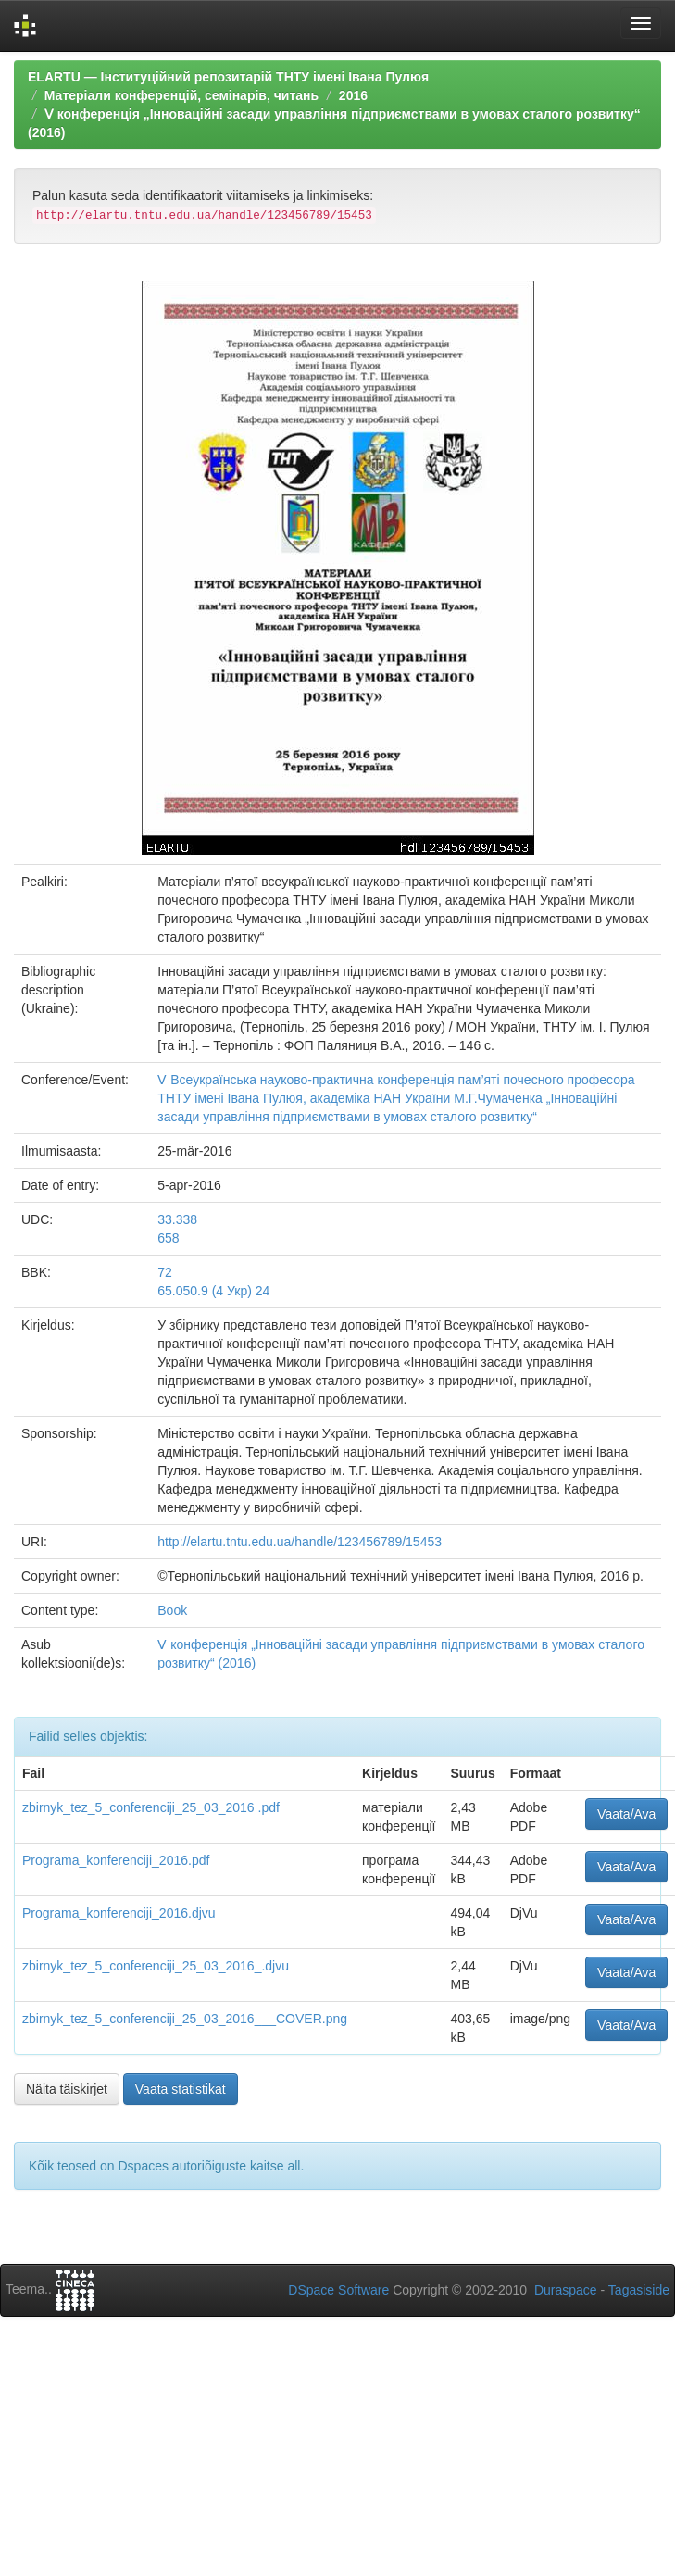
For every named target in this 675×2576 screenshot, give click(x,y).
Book (172, 1610)
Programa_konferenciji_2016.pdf (115, 1860)
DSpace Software (338, 2289)
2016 (353, 95)
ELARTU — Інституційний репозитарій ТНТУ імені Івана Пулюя (228, 76)
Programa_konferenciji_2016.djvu (119, 1913)
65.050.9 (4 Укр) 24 (213, 1290)
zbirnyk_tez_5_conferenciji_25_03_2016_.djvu (155, 1965)
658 (168, 1238)
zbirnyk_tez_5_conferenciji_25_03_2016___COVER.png (184, 2018)
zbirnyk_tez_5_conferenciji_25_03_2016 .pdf (151, 1807)
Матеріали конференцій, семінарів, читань (181, 95)
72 (164, 1272)
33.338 (177, 1219)
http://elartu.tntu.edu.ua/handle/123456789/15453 (299, 1541)
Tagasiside (638, 2289)
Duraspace (565, 2289)
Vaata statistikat (180, 2089)
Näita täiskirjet (66, 2089)
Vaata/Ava (626, 1814)
